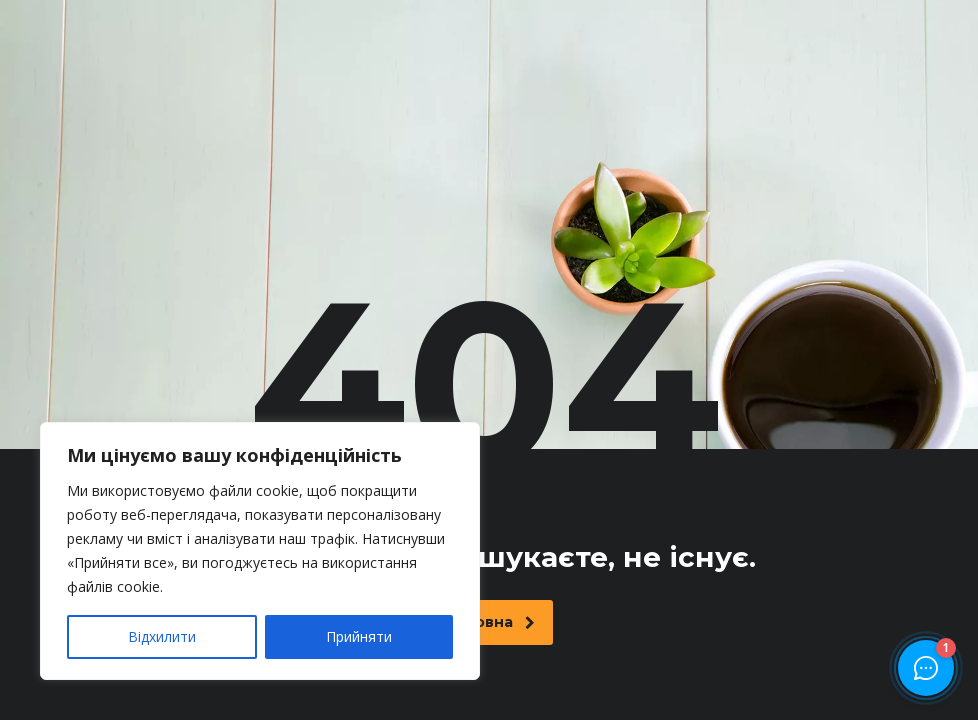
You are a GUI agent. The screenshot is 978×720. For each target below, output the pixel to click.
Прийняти (359, 636)
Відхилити (162, 636)
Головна (492, 622)
